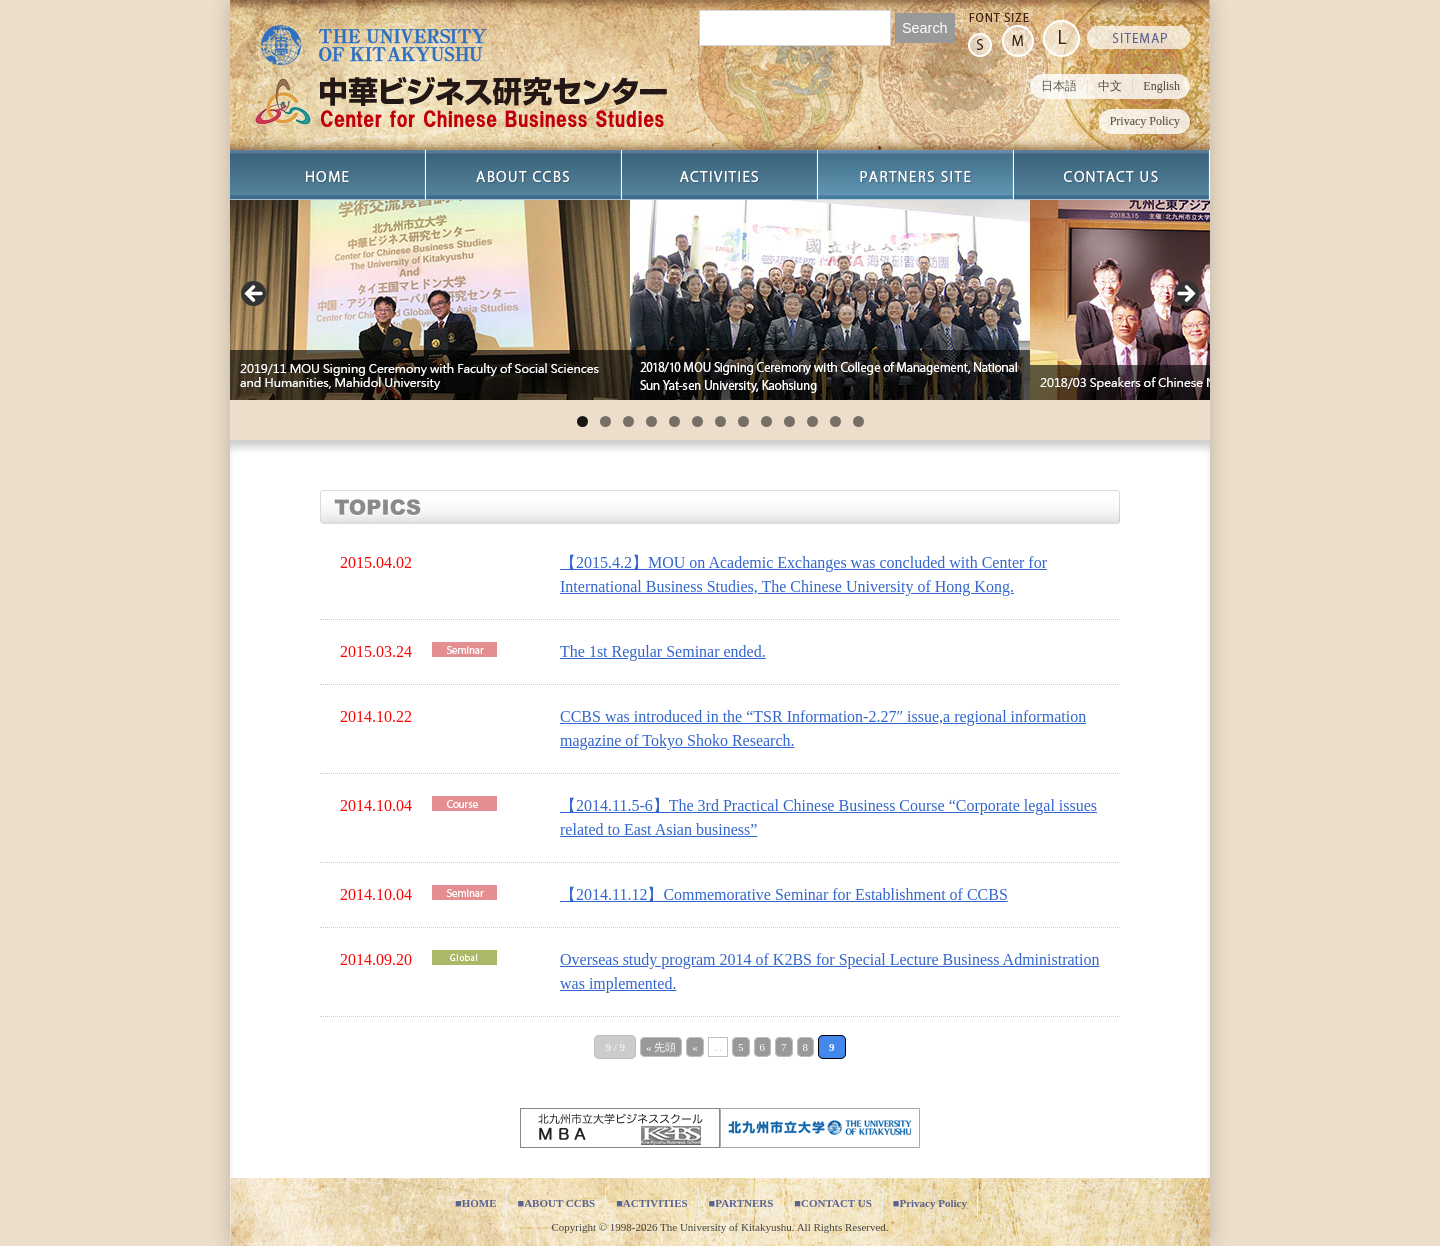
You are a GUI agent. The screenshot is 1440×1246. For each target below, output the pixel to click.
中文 (1110, 86)
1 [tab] (582, 421)
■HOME (475, 1203)
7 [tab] (720, 421)
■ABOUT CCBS (556, 1203)
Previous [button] (255, 295)
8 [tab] (743, 421)
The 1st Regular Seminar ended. (663, 651)
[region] (720, 300)
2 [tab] (605, 421)
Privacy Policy (1145, 121)
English (1161, 86)
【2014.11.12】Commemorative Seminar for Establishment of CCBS (784, 894)
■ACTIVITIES (651, 1203)
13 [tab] (858, 421)
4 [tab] (651, 421)
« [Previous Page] (695, 1047)
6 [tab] (697, 421)
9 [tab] (766, 421)
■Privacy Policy (930, 1203)
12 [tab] (835, 421)
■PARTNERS (741, 1203)
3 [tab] (628, 421)
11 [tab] (812, 421)
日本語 (1059, 86)
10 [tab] (789, 421)
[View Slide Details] (430, 300)
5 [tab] (674, 421)
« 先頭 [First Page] (661, 1047)
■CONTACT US (832, 1203)
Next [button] (1185, 295)
